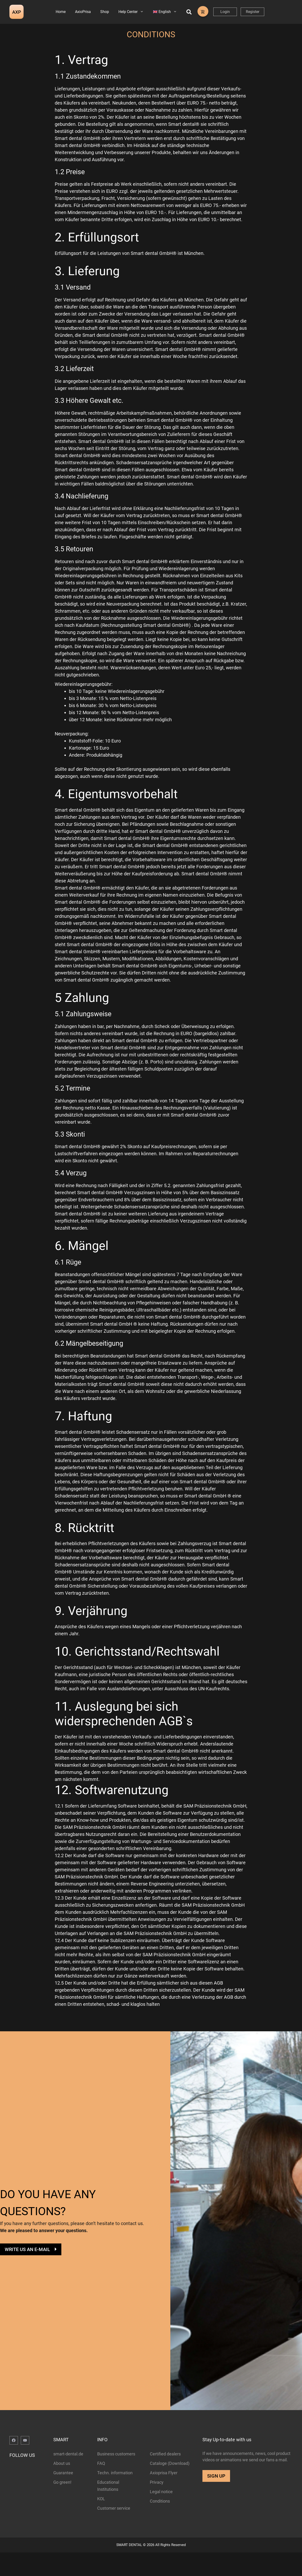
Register (252, 11)
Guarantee (63, 2496)
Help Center (133, 12)
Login (225, 11)
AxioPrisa (83, 11)
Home (61, 11)
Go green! (62, 2505)
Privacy (157, 2505)
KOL (101, 2522)
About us (61, 2486)
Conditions (160, 2524)
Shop (104, 11)
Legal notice (161, 2515)
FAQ (101, 2486)
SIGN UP (216, 2499)
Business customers (116, 2477)
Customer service (113, 2531)
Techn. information (115, 2496)
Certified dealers (165, 2477)
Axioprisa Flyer (163, 2496)
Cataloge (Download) (169, 2486)
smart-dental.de (68, 2477)
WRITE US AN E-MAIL (27, 2273)
